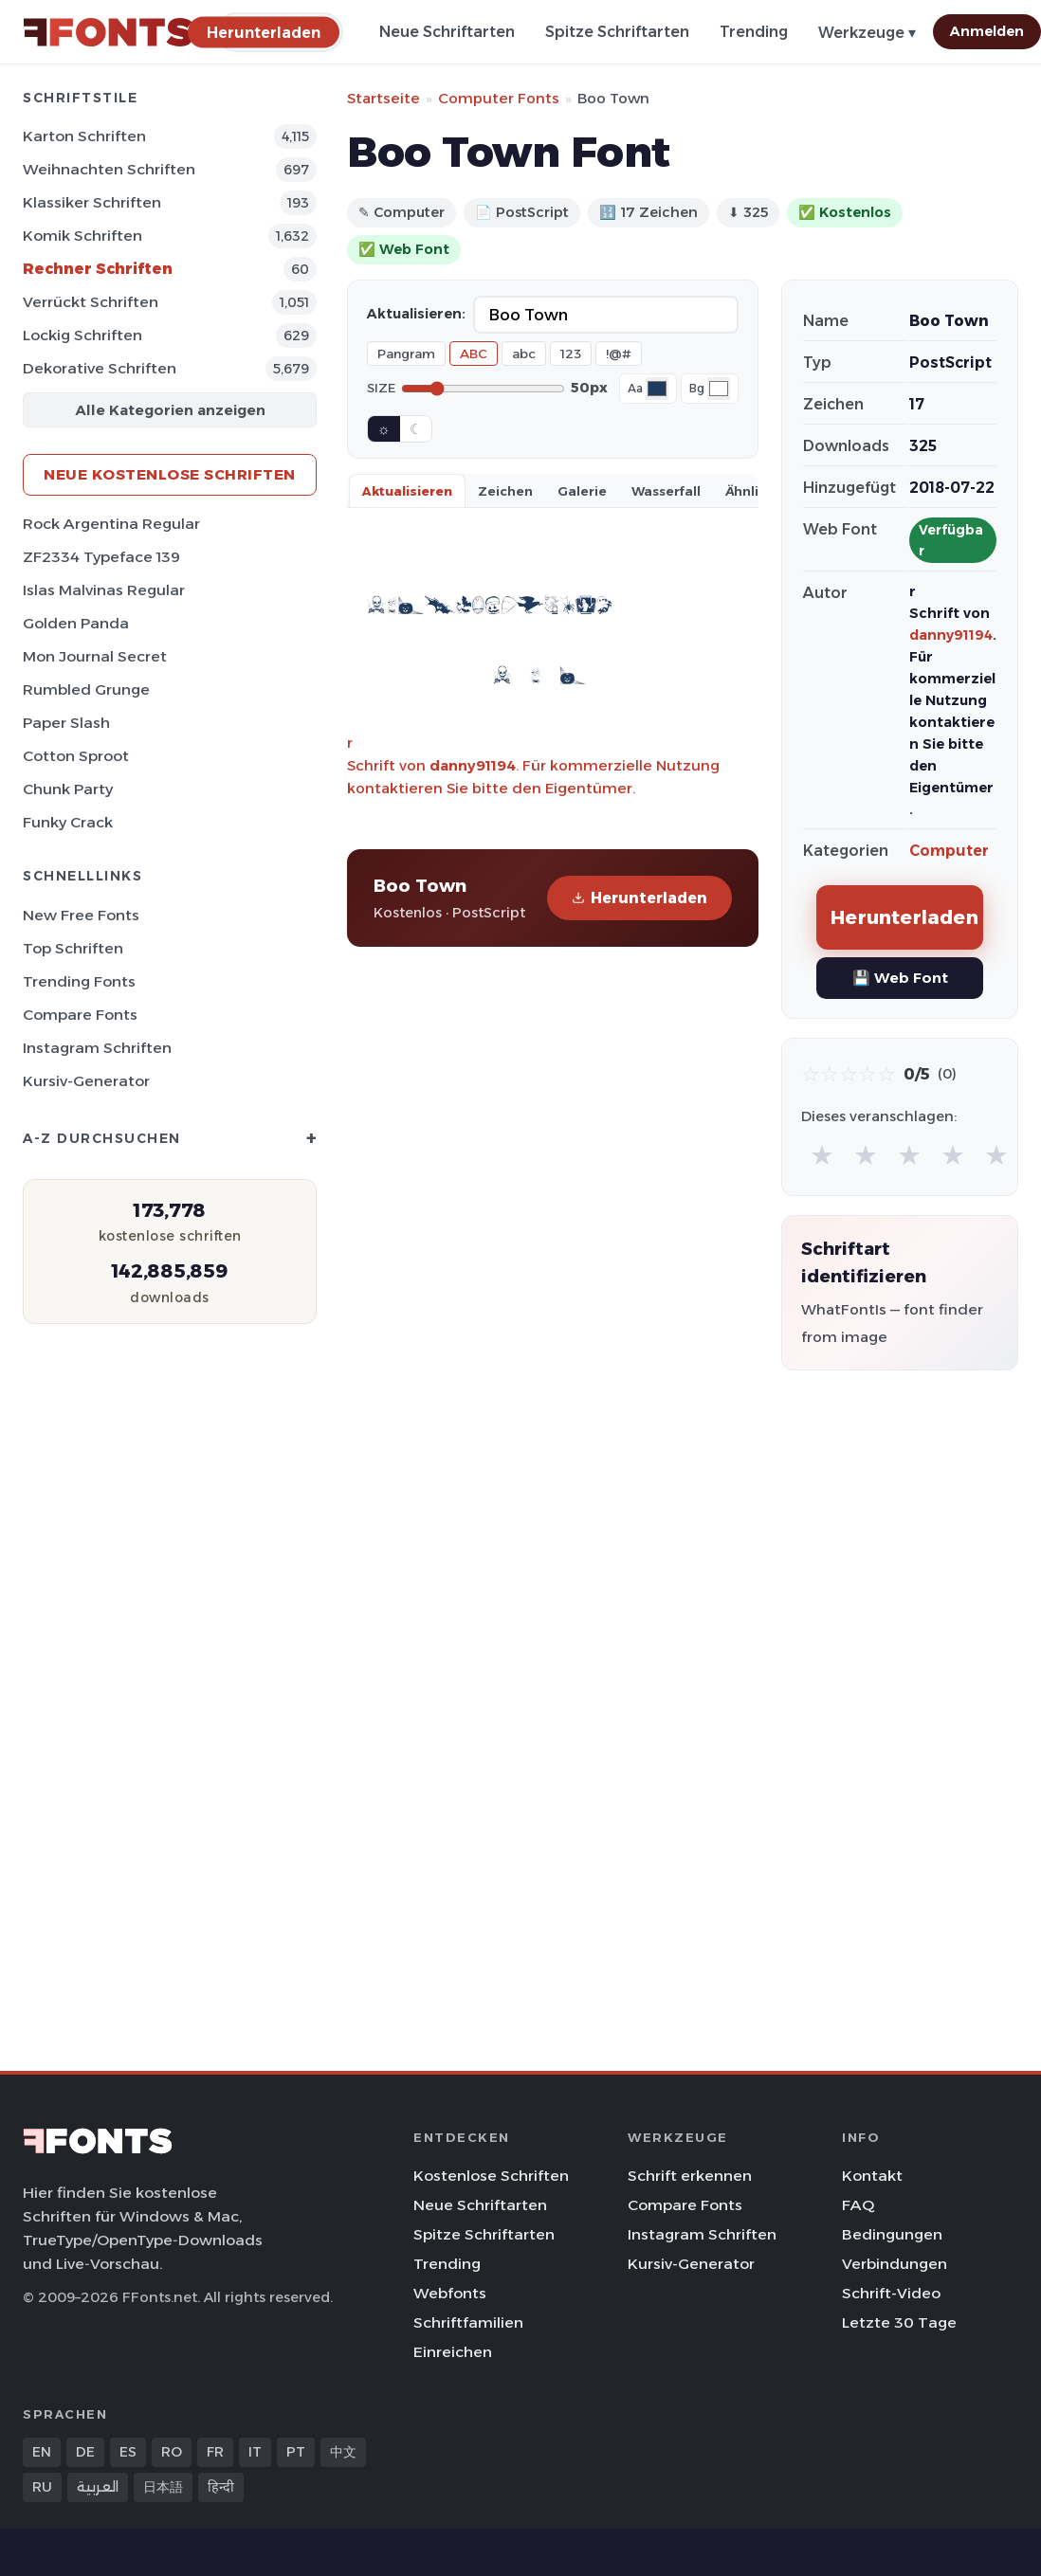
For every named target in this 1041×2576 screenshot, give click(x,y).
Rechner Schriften (98, 269)
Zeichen (505, 491)
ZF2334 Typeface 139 (101, 557)
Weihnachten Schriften (109, 169)
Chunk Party (68, 789)
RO (171, 2451)
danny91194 (472, 765)
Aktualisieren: (416, 313)
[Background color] (718, 388)
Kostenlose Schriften (491, 2176)
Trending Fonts (79, 981)
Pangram (406, 353)
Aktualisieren (407, 491)
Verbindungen (894, 2264)
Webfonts (449, 2293)
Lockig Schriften (82, 335)
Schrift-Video (891, 2293)
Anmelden (987, 31)
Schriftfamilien (468, 2322)
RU (42, 2486)
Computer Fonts (498, 98)
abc (524, 353)
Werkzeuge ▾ (867, 33)
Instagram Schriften (97, 1048)
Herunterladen (639, 898)
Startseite (383, 98)
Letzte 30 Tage (899, 2322)
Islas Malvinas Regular (104, 590)
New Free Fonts (81, 915)
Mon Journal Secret (95, 656)
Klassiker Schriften (92, 202)
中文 (343, 2451)
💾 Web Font (900, 978)
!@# (618, 353)
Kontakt (872, 2176)
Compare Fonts (80, 1015)
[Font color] (657, 388)
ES (128, 2451)
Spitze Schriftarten (617, 32)
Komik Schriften (82, 236)
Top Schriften (73, 948)
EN (41, 2451)
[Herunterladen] (263, 31)
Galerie (582, 491)
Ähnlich (750, 491)
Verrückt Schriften (90, 302)
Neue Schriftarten (447, 32)
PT (295, 2451)
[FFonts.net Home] (108, 32)
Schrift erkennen (690, 2176)
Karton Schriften (84, 136)
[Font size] (483, 388)
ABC (473, 353)
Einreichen (452, 2352)
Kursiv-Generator (86, 1081)
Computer (949, 851)
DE (85, 2451)
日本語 (163, 2486)
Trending (754, 32)
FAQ (858, 2205)
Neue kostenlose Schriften (170, 474)
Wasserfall (666, 491)
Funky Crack (68, 822)
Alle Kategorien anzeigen (170, 410)
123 (570, 353)
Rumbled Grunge (86, 689)
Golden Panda (76, 623)
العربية (98, 2486)
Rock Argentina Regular (111, 524)
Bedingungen (892, 2234)
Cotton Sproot (76, 756)
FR (215, 2451)
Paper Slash (66, 723)
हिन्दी (221, 2486)
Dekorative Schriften (99, 368)
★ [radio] (822, 1154)
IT (255, 2451)
